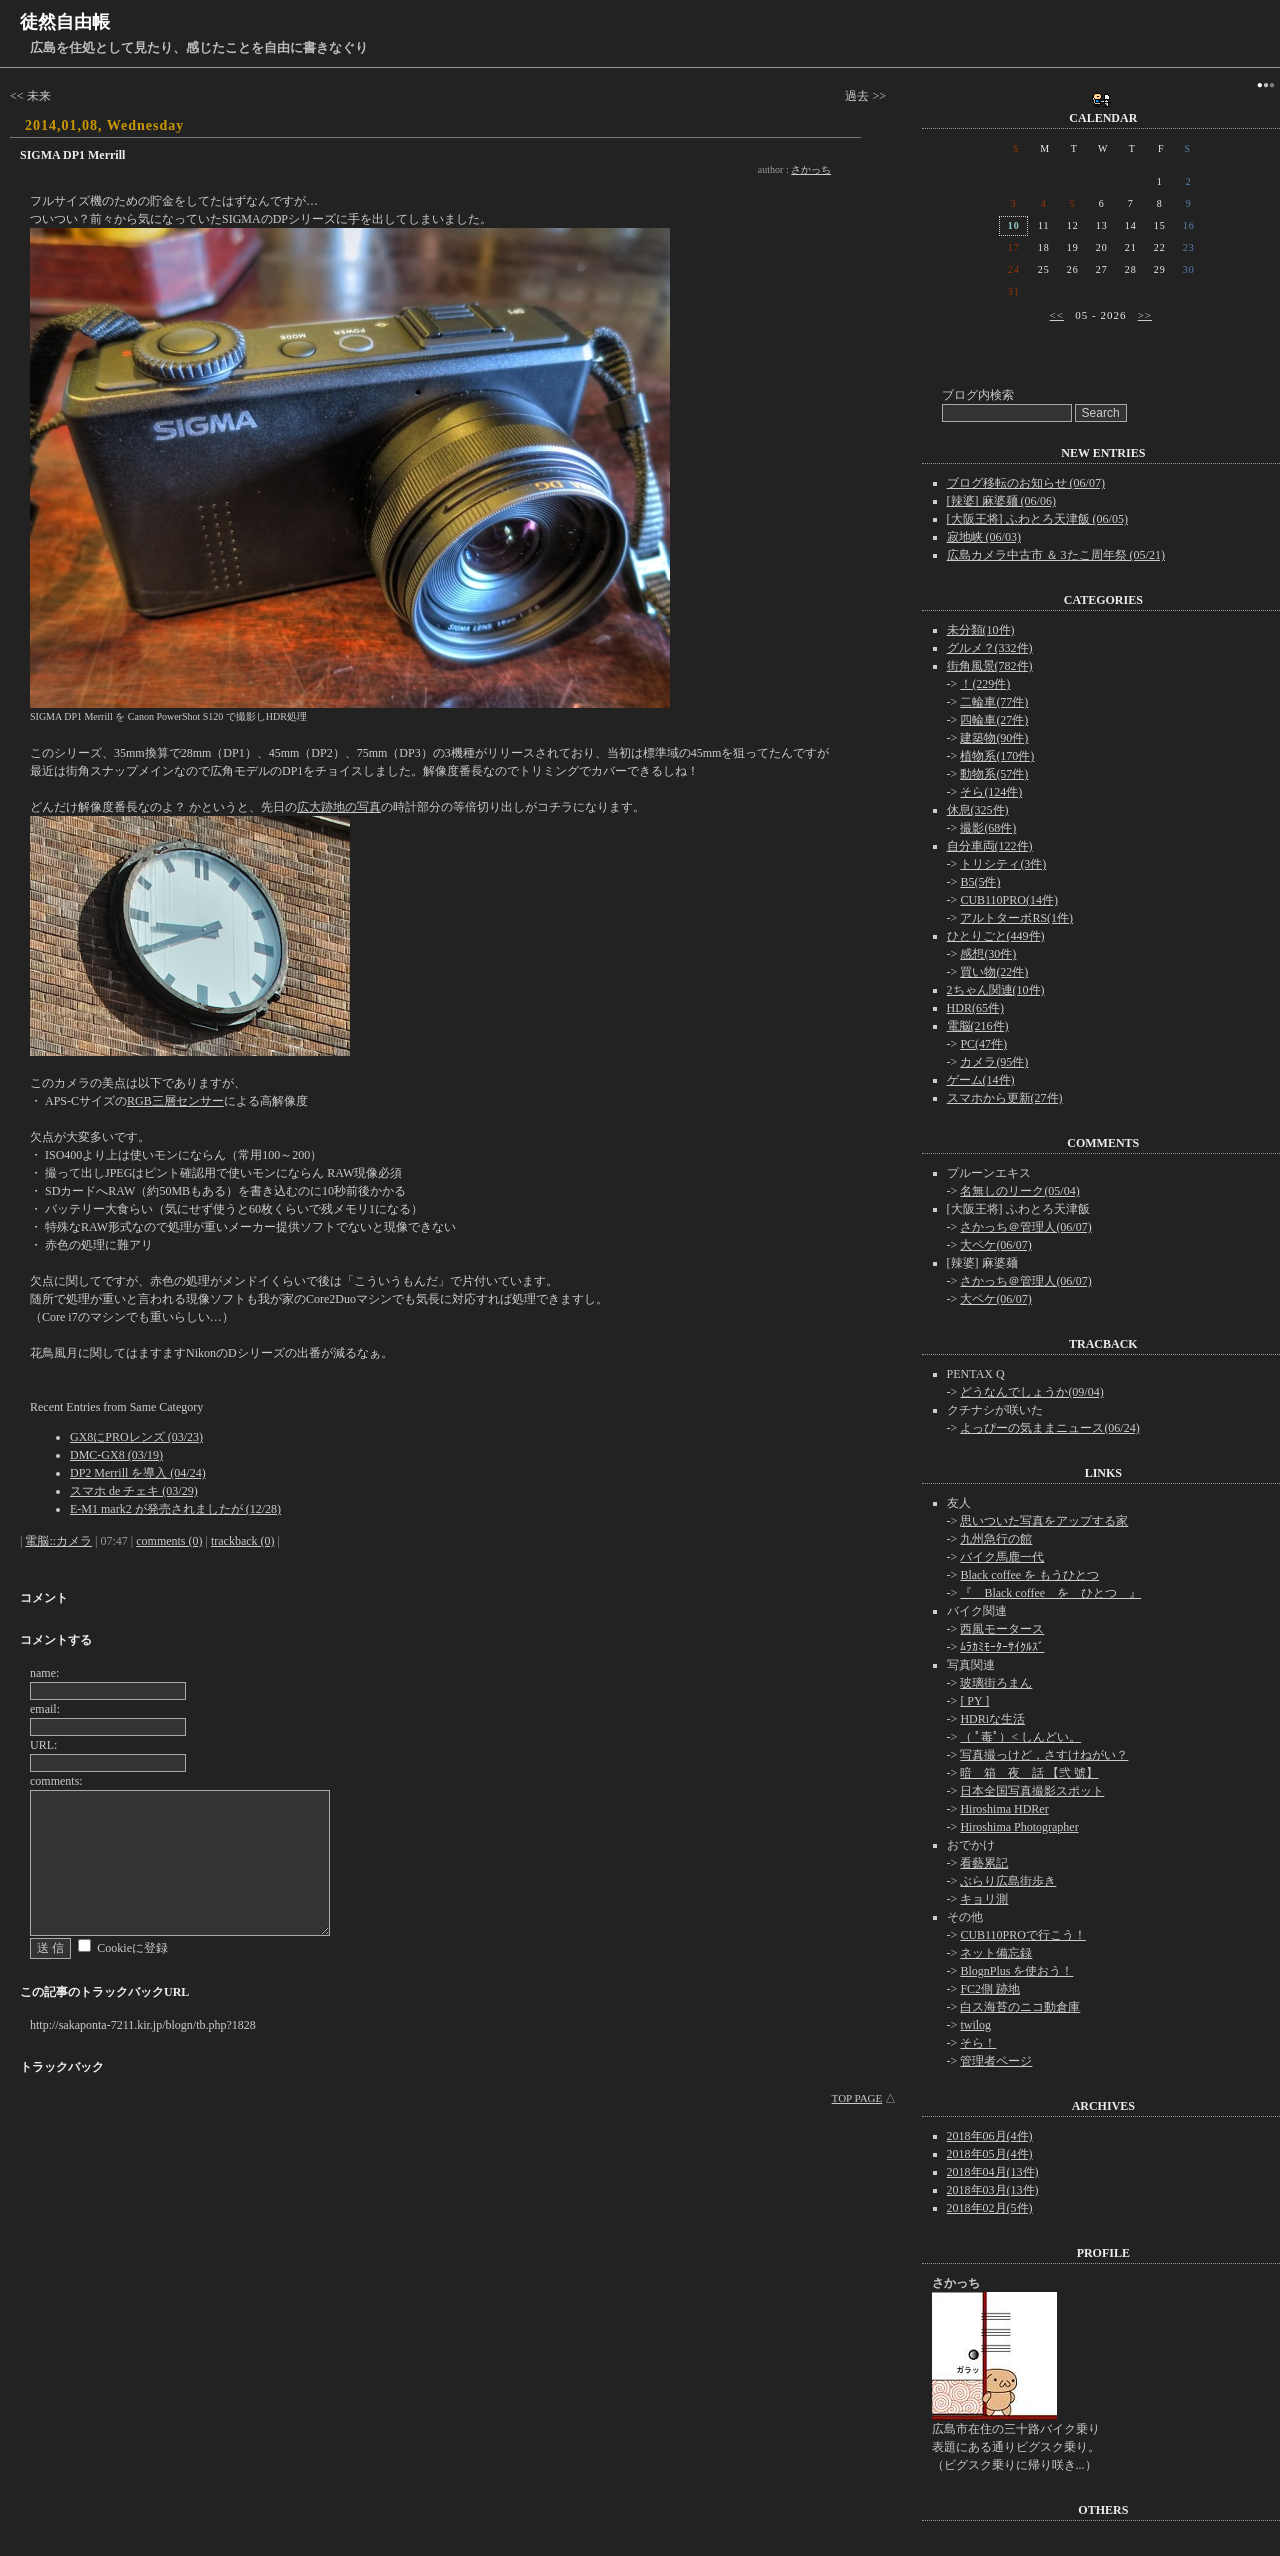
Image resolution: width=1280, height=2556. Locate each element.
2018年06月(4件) (990, 2136)
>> (1145, 315)
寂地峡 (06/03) (984, 537)
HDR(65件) (975, 1008)
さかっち (811, 169)
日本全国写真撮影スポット (1032, 1791)
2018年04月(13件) (993, 2172)
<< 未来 (30, 96)
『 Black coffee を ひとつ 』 (1050, 1593)
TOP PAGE (857, 2098)
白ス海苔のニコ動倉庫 (1020, 2007)
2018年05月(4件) (990, 2154)
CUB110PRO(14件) (1009, 900)
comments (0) (169, 1541)
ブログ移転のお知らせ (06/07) (1026, 483)
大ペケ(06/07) (995, 1245)
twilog (975, 2025)
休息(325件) (978, 810)
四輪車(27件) (994, 720)
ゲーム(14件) (981, 1080)
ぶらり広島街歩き (1008, 1881)
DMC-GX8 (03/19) (116, 1455)
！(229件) (985, 684)
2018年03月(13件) (993, 2190)
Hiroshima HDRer (1004, 1809)
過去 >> (865, 96)
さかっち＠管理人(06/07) (1025, 1227)
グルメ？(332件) (990, 648)
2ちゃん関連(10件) (996, 990)
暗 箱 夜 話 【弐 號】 (1029, 1773)
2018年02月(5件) (990, 2208)
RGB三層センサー (175, 1101)
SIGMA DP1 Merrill (72, 155)
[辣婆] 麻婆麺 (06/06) (1001, 501)
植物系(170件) (997, 756)
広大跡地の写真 (339, 807)
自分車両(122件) (990, 846)
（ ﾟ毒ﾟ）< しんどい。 (1020, 1737)
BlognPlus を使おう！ (1016, 1971)
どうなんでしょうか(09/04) (1031, 1392)
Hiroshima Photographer (1019, 1827)
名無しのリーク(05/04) (1019, 1191)
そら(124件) (991, 792)
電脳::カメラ (58, 1541)
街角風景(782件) (990, 666)
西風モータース (1002, 1629)
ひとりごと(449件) (996, 936)
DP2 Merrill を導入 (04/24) (138, 1473)
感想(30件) (988, 954)
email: (45, 1709)
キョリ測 (984, 1899)
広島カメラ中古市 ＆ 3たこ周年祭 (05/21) (1056, 555)
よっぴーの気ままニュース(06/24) (1049, 1428)
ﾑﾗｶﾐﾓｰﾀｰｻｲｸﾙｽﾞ (1002, 1647)
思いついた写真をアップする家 (1044, 1521)
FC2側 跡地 (990, 1989)
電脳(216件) (978, 1026)
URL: (43, 1745)
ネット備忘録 (996, 1953)
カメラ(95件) (994, 1062)
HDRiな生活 (992, 1719)
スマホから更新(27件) (1005, 1098)
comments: (56, 1781)
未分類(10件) (981, 630)
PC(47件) (983, 1044)
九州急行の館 (996, 1539)
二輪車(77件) (994, 702)
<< (1057, 315)
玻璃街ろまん (996, 1683)
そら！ (978, 2043)
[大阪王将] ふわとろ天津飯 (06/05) (1037, 519)
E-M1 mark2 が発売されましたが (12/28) (175, 1509)
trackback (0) (243, 1541)
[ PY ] (974, 1701)
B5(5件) (980, 882)
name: (44, 1673)
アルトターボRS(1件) (1016, 918)
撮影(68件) (988, 828)
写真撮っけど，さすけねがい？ (1044, 1755)
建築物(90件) (994, 738)
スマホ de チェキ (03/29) (134, 1491)
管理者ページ (996, 2061)
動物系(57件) (994, 774)
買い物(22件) (994, 972)
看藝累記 (984, 1863)
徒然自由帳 (65, 22)
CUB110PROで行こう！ (1023, 1935)
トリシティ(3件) (1003, 864)
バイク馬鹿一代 (1002, 1557)
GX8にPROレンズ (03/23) (136, 1437)
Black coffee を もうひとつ (1029, 1575)
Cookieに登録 (132, 1948)
